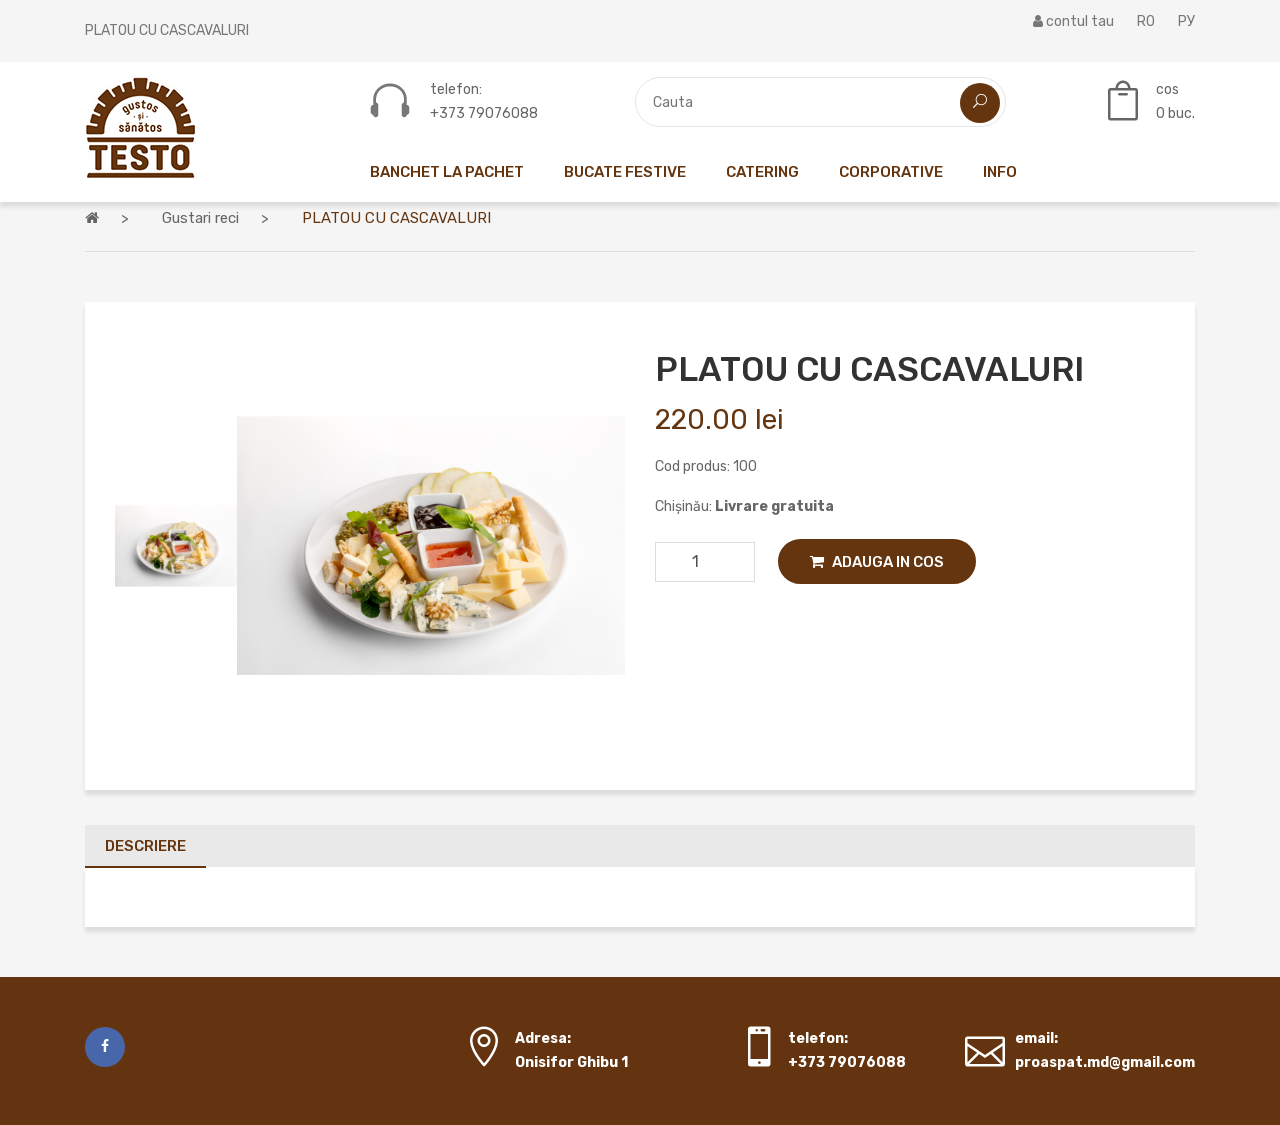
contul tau (1073, 21)
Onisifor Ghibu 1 (571, 1062)
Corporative (891, 172)
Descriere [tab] (145, 846)
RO (1146, 21)
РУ (1186, 21)
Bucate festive (625, 172)
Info (1000, 172)
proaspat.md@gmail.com (1105, 1062)
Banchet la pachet (447, 172)
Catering (762, 172)
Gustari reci (200, 218)
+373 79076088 (484, 114)
